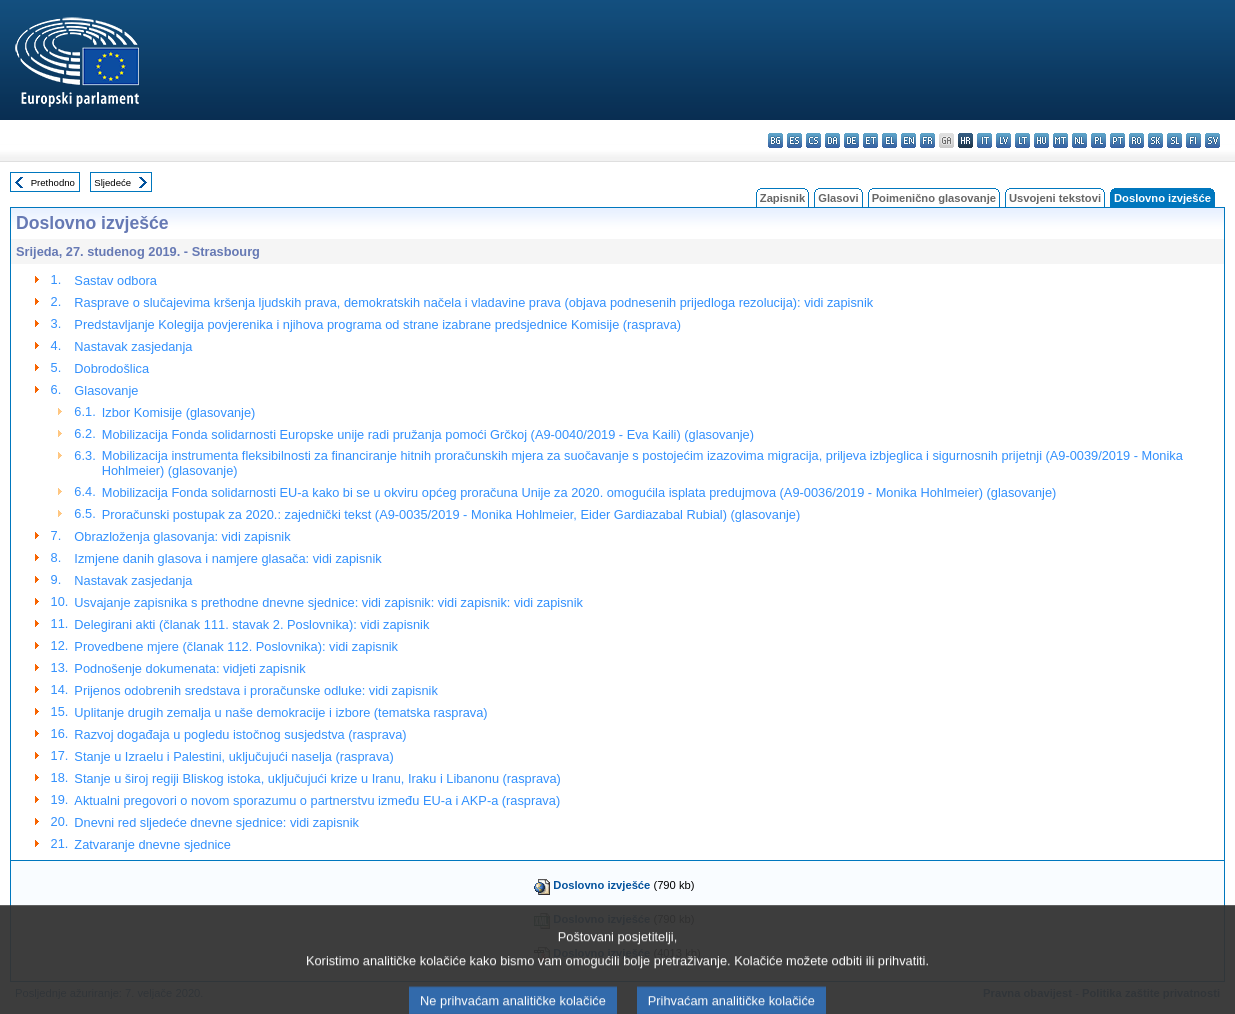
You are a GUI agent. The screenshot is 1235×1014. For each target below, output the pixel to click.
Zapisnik (782, 198)
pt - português (1117, 140)
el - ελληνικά (889, 140)
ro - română (1136, 140)
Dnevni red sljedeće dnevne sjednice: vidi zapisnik (216, 822)
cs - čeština (813, 140)
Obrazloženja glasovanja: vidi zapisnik (182, 536)
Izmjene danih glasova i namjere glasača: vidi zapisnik (227, 558)
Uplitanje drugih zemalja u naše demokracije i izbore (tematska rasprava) (280, 712)
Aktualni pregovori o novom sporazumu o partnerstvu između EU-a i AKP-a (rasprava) (317, 800)
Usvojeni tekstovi (1055, 198)
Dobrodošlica (111, 368)
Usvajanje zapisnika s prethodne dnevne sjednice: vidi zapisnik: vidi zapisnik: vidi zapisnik (328, 602)
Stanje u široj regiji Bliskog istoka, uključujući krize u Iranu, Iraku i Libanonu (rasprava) (317, 778)
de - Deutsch (851, 140)
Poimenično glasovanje (934, 198)
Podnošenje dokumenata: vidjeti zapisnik (189, 668)
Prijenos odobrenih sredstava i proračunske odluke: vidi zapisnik (256, 690)
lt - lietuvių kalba (1022, 140)
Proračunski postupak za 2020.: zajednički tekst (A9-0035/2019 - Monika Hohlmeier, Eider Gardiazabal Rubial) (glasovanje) (451, 514)
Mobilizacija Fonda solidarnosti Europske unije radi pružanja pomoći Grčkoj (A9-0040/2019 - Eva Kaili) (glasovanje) (428, 434)
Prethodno (53, 182)
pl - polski (1098, 140)
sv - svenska (1212, 140)
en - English (908, 140)
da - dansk (832, 140)
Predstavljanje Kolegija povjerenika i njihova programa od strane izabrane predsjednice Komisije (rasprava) (377, 324)
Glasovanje (106, 390)
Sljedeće (112, 182)
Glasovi (838, 198)
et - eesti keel (870, 140)
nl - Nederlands (1079, 140)
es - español (794, 140)
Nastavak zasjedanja (133, 346)
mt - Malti (1060, 140)
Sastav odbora (115, 280)
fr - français (927, 140)
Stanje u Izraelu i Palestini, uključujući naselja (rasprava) (233, 756)
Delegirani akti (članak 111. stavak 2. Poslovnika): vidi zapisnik (251, 624)
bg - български (775, 140)
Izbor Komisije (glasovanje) (179, 412)
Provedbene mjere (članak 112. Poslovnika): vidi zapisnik (236, 646)
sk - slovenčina (1155, 140)
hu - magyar (1041, 140)
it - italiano (984, 140)
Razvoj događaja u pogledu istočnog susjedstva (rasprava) (240, 734)
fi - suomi (1193, 140)
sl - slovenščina (1174, 140)
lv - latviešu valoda (1003, 140)
